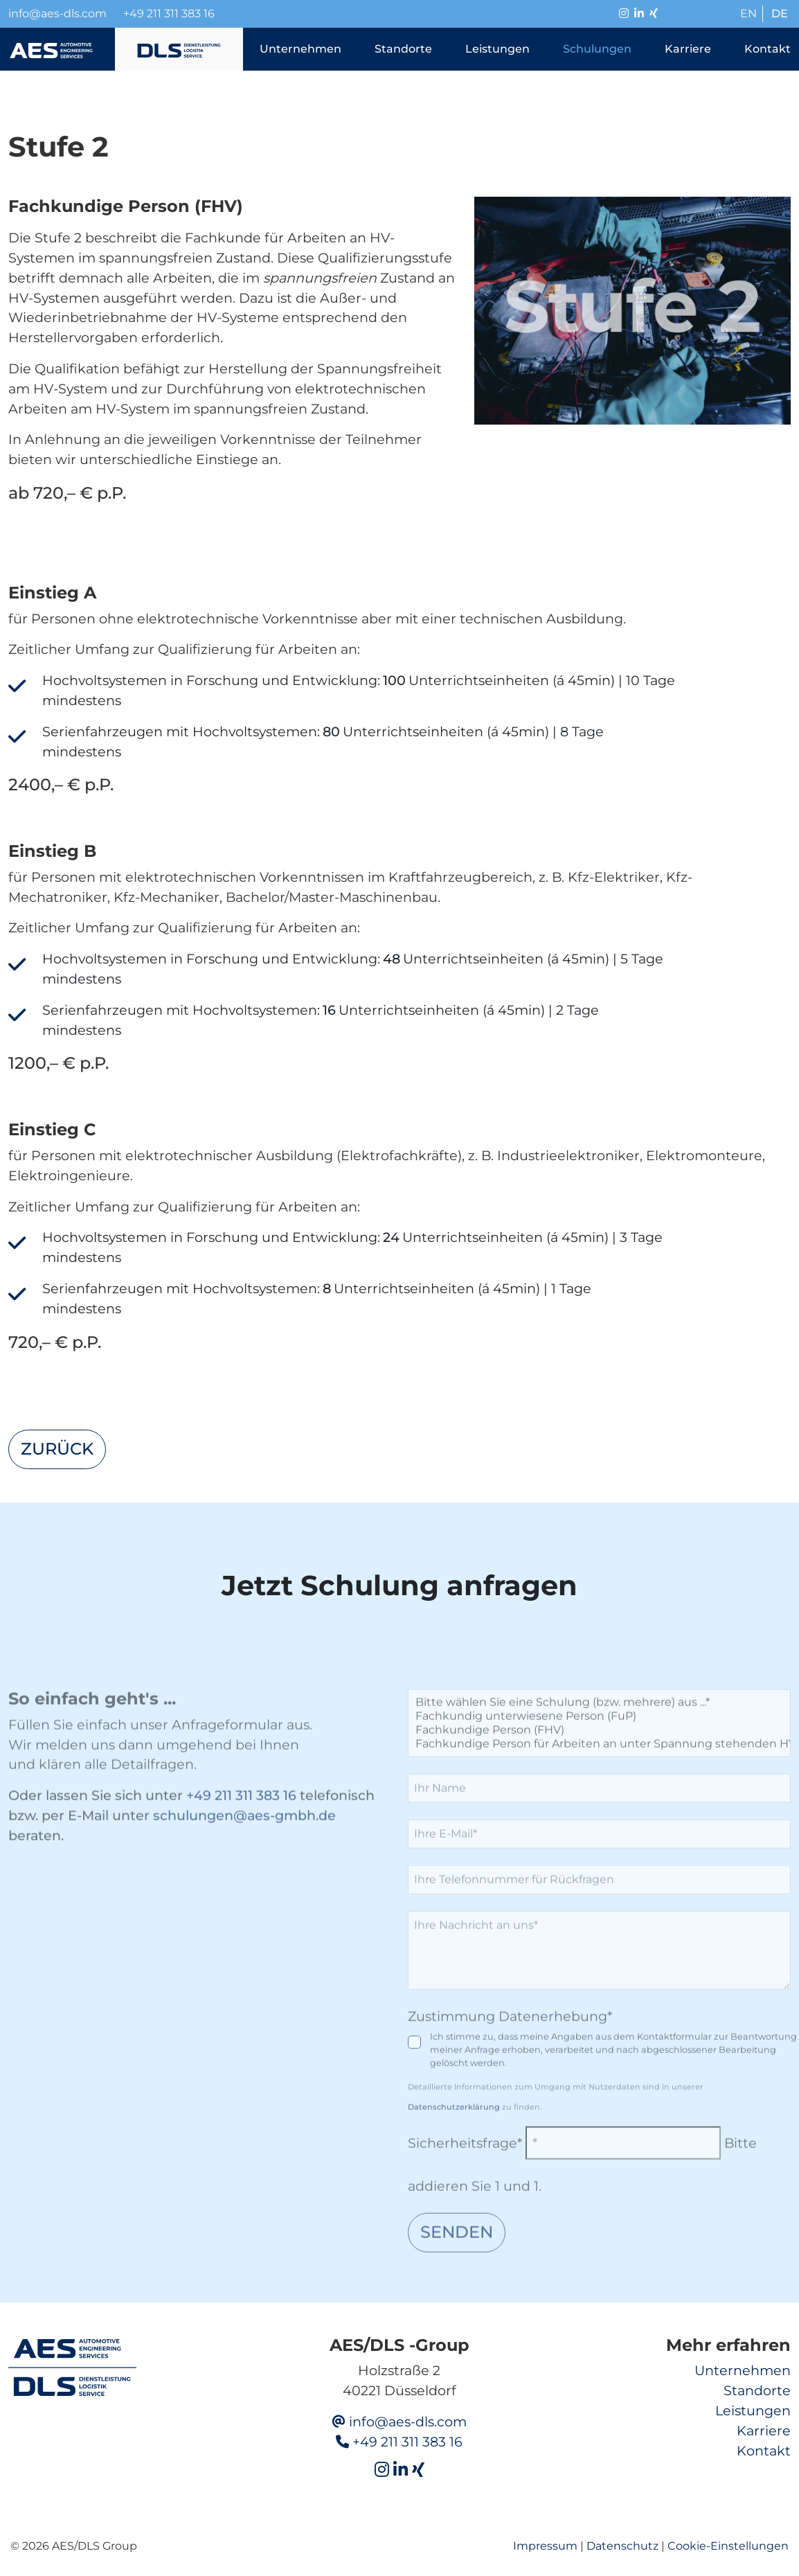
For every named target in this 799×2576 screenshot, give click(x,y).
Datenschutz (622, 2545)
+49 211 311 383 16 (169, 13)
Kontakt (764, 2450)
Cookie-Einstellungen (728, 2545)
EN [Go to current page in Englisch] (748, 13)
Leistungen (753, 2410)
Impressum (545, 2545)
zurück (57, 1449)
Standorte (757, 2390)
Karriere (764, 2430)
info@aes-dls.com (408, 2421)
